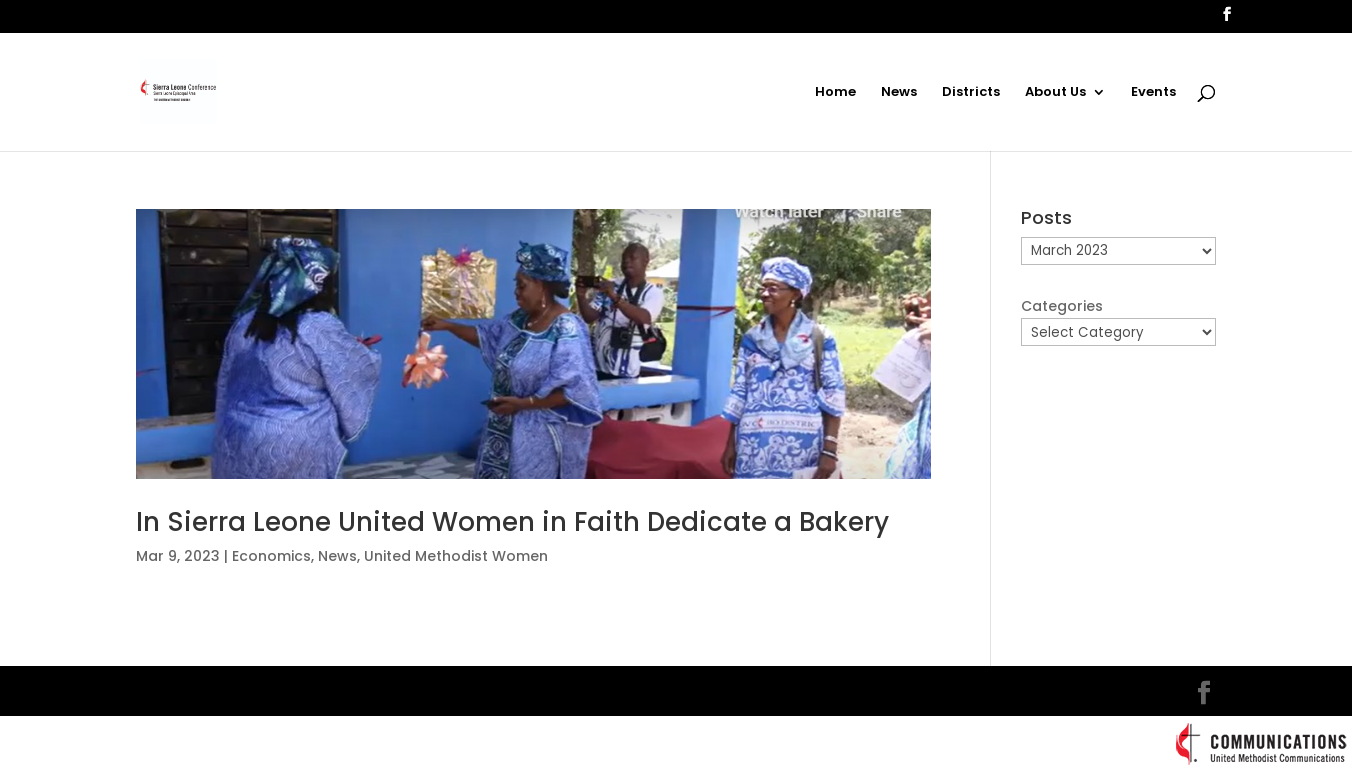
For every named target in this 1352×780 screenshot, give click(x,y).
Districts (971, 93)
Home (835, 93)
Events (1153, 93)
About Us (1055, 93)
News (899, 93)
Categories (1062, 306)
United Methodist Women (456, 556)
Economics (271, 556)
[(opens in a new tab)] (533, 344)
